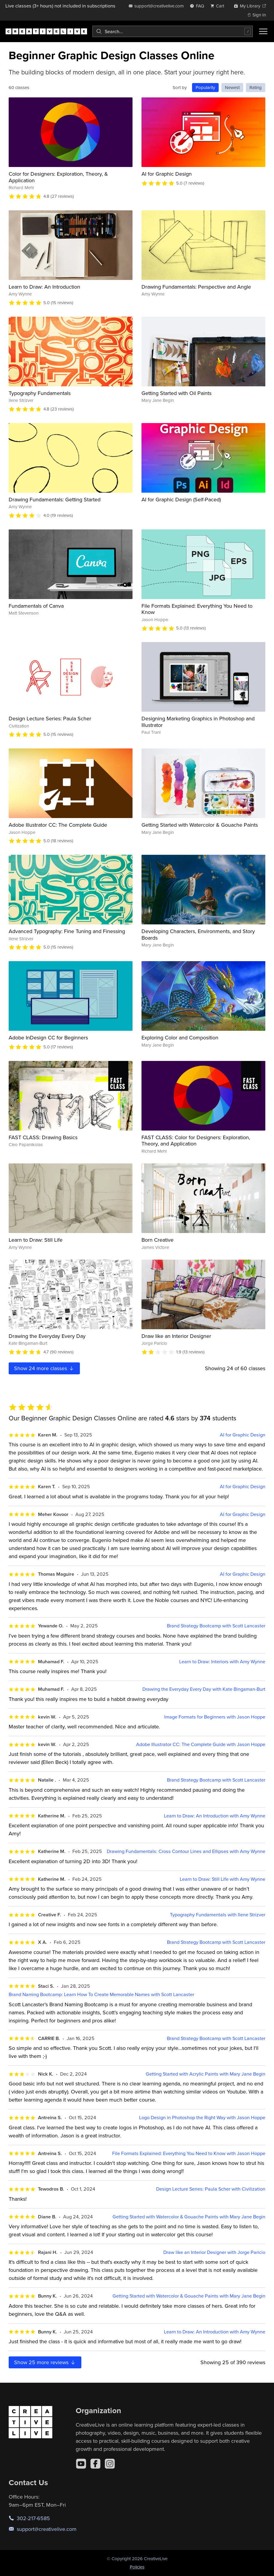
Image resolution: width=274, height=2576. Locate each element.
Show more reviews (45, 2362)
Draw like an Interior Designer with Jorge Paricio (214, 2252)
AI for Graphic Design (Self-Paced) (181, 499)
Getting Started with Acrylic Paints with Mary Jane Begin (205, 2074)
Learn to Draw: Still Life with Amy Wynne (222, 1879)
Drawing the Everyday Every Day (47, 1336)
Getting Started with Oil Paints (176, 393)
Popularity (205, 87)
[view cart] (219, 6)
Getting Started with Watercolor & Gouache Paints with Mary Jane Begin (188, 2217)
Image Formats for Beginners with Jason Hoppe (214, 1717)
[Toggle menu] (263, 31)
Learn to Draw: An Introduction (44, 286)
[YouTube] (81, 2463)
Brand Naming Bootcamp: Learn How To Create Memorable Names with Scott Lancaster (101, 1994)
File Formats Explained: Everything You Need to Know (196, 609)
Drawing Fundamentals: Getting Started (55, 499)
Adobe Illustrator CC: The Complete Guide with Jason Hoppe (200, 1744)
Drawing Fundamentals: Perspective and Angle (196, 286)
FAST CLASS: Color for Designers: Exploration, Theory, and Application (195, 1141)
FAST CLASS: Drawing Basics (43, 1137)
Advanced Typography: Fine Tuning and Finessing (67, 931)
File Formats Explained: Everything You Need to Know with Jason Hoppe (188, 2153)
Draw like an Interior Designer (176, 1336)
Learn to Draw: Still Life (36, 1239)
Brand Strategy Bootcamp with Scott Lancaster (216, 1626)
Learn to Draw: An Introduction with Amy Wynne (214, 1816)
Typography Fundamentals (40, 393)
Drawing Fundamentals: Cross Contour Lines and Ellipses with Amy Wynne (186, 1851)
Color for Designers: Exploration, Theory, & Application (58, 177)
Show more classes (44, 1368)
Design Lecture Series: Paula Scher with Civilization (210, 2189)
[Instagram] (109, 2463)
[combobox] (172, 31)
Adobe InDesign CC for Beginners (48, 1037)
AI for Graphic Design (166, 173)
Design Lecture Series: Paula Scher (50, 718)
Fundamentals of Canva (36, 605)
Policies (137, 2567)
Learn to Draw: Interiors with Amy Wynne (222, 1661)
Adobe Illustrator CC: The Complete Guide (58, 824)
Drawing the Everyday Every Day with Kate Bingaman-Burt (203, 1689)
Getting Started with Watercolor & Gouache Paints (199, 824)
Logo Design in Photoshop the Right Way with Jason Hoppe (202, 2117)
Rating (255, 87)
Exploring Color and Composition (179, 1037)
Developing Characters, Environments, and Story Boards (198, 934)
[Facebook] (95, 2463)
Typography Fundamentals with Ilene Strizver (217, 1915)
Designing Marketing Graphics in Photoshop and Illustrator (198, 722)
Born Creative (157, 1239)
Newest (232, 87)
